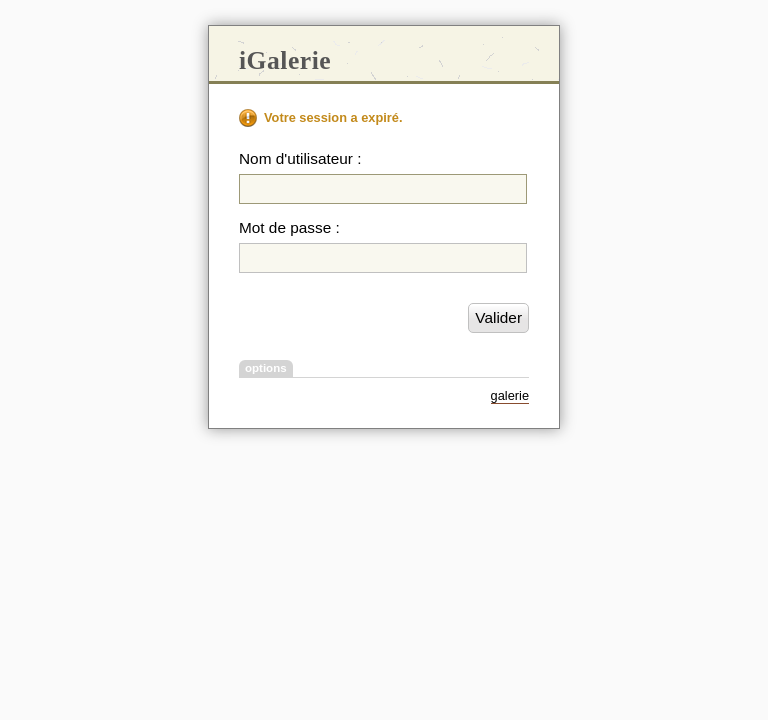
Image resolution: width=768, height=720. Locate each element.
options (266, 368)
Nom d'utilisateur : (300, 158)
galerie (510, 395)
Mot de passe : (289, 227)
